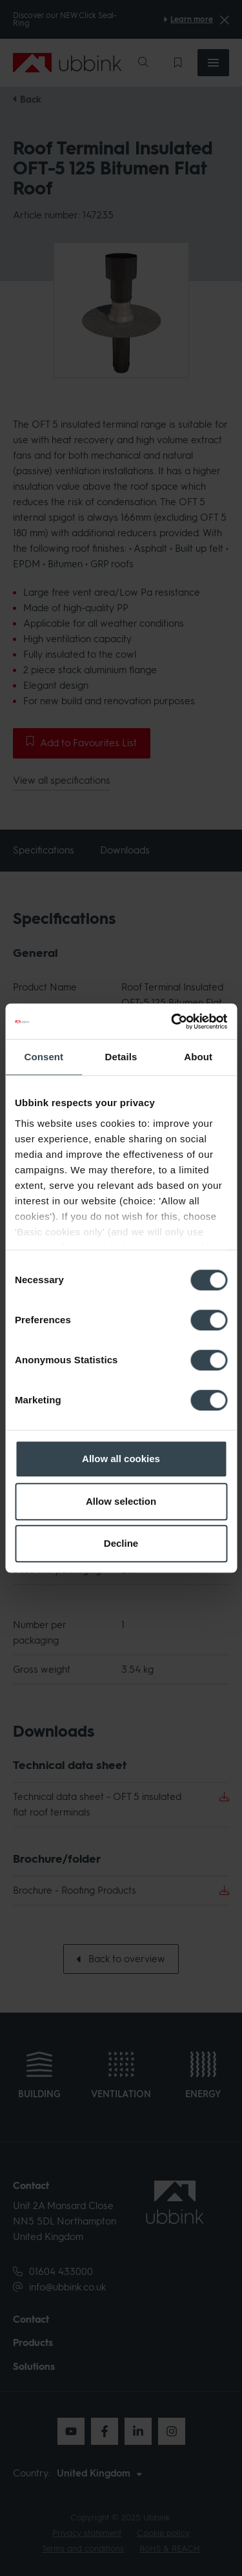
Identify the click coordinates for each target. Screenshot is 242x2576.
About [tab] (198, 1056)
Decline (121, 1543)
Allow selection (121, 1501)
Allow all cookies (121, 1458)
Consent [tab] (43, 1056)
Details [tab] (121, 1056)
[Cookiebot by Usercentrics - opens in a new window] (172, 1021)
